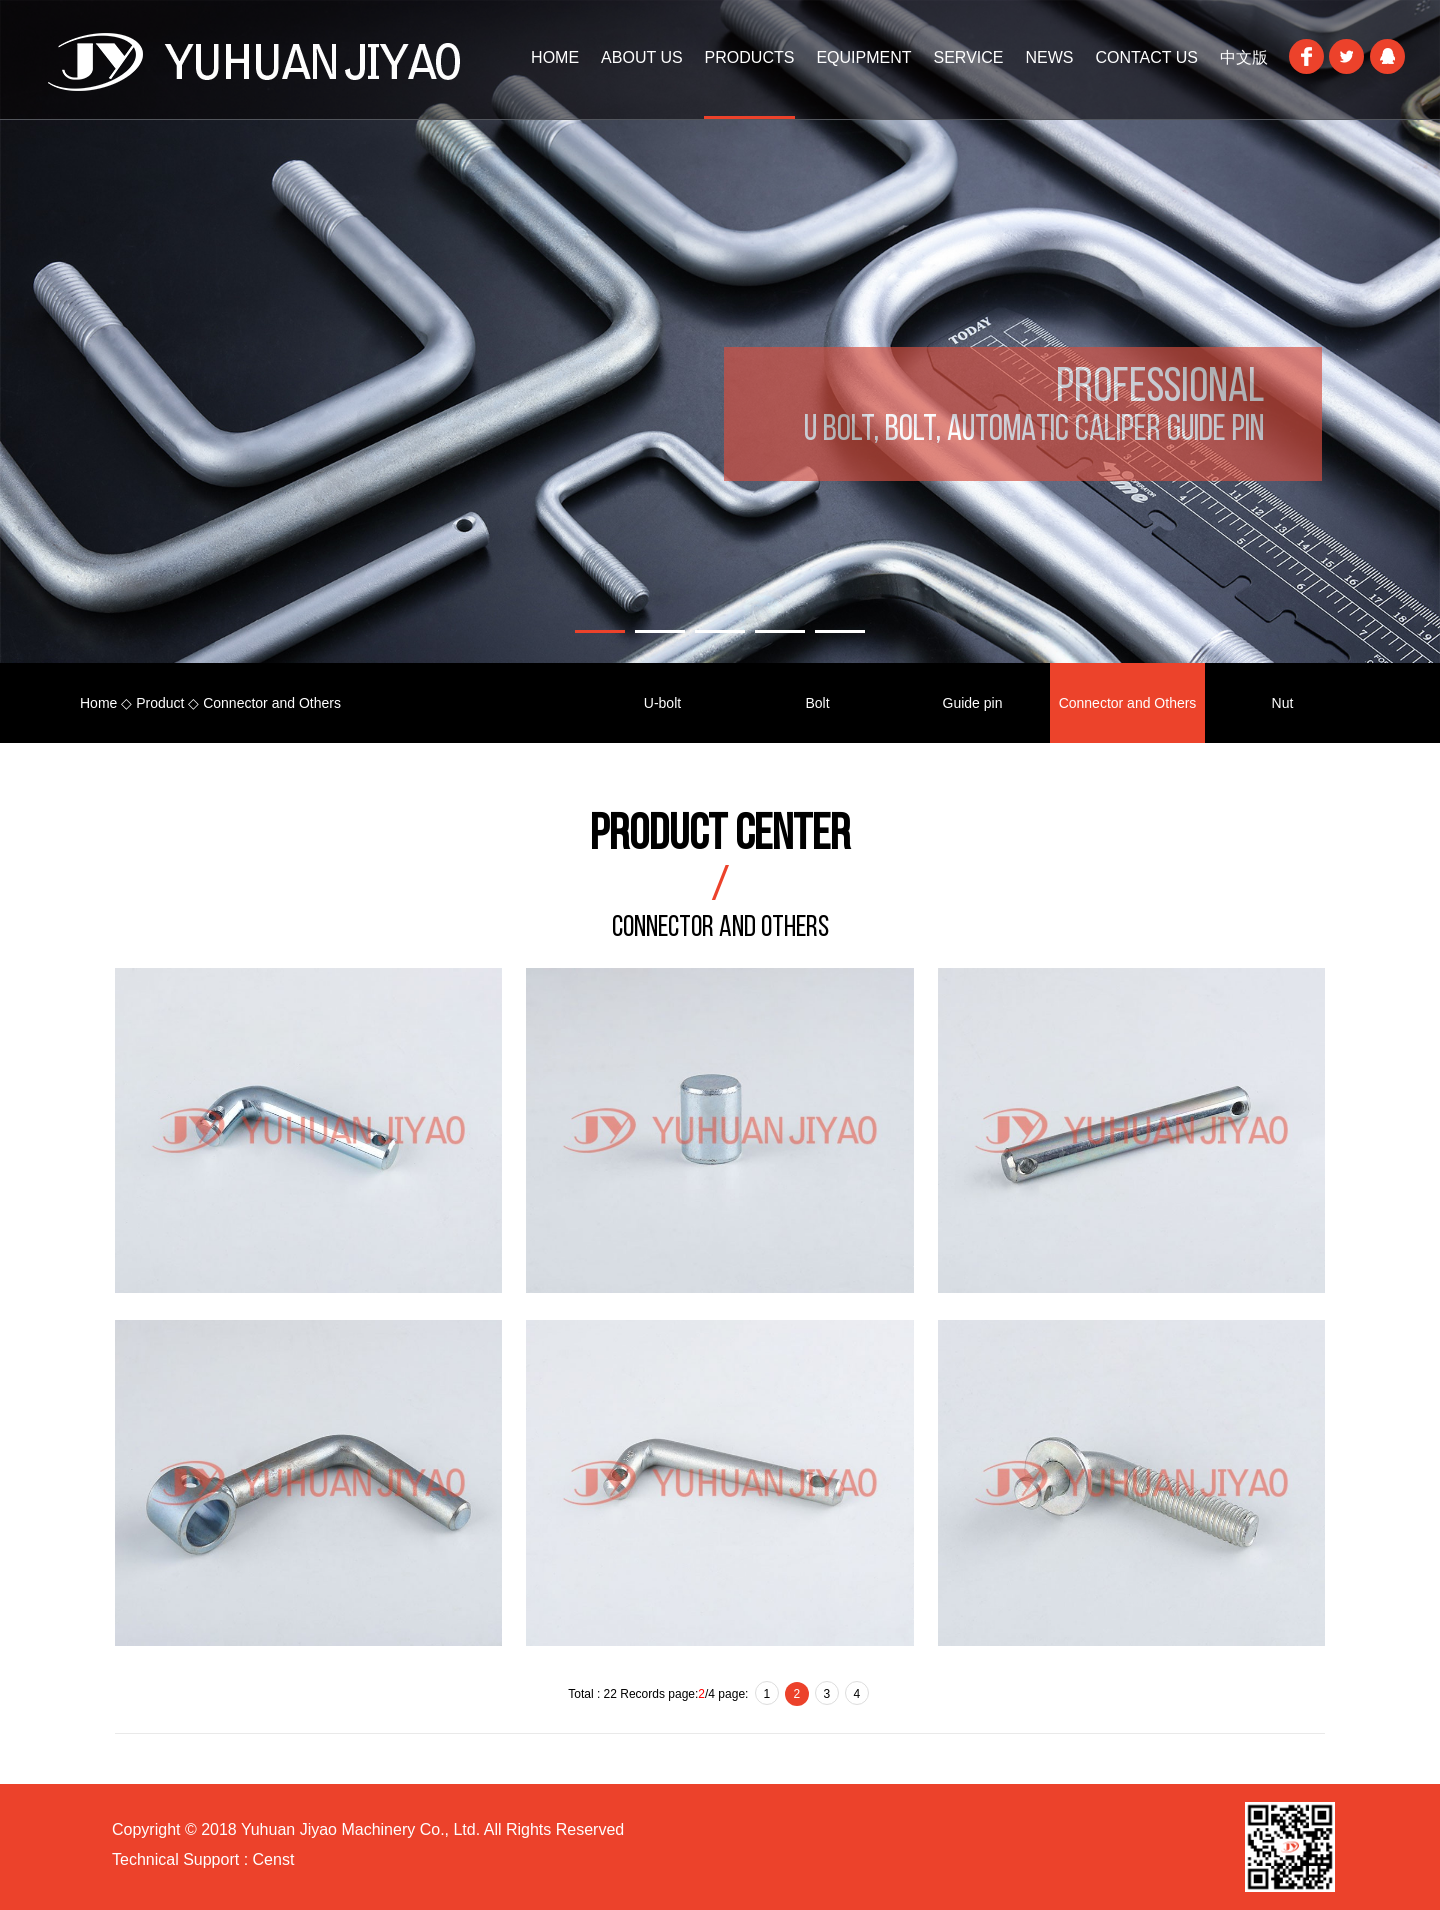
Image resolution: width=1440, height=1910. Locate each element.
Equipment (863, 57)
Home (98, 703)
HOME (555, 57)
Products (750, 57)
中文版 (1244, 57)
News (1049, 57)
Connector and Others (1128, 703)
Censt (271, 1859)
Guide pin (973, 703)
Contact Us (1146, 57)
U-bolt (662, 703)
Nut (1283, 703)
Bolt (817, 703)
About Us (642, 57)
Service (969, 57)
